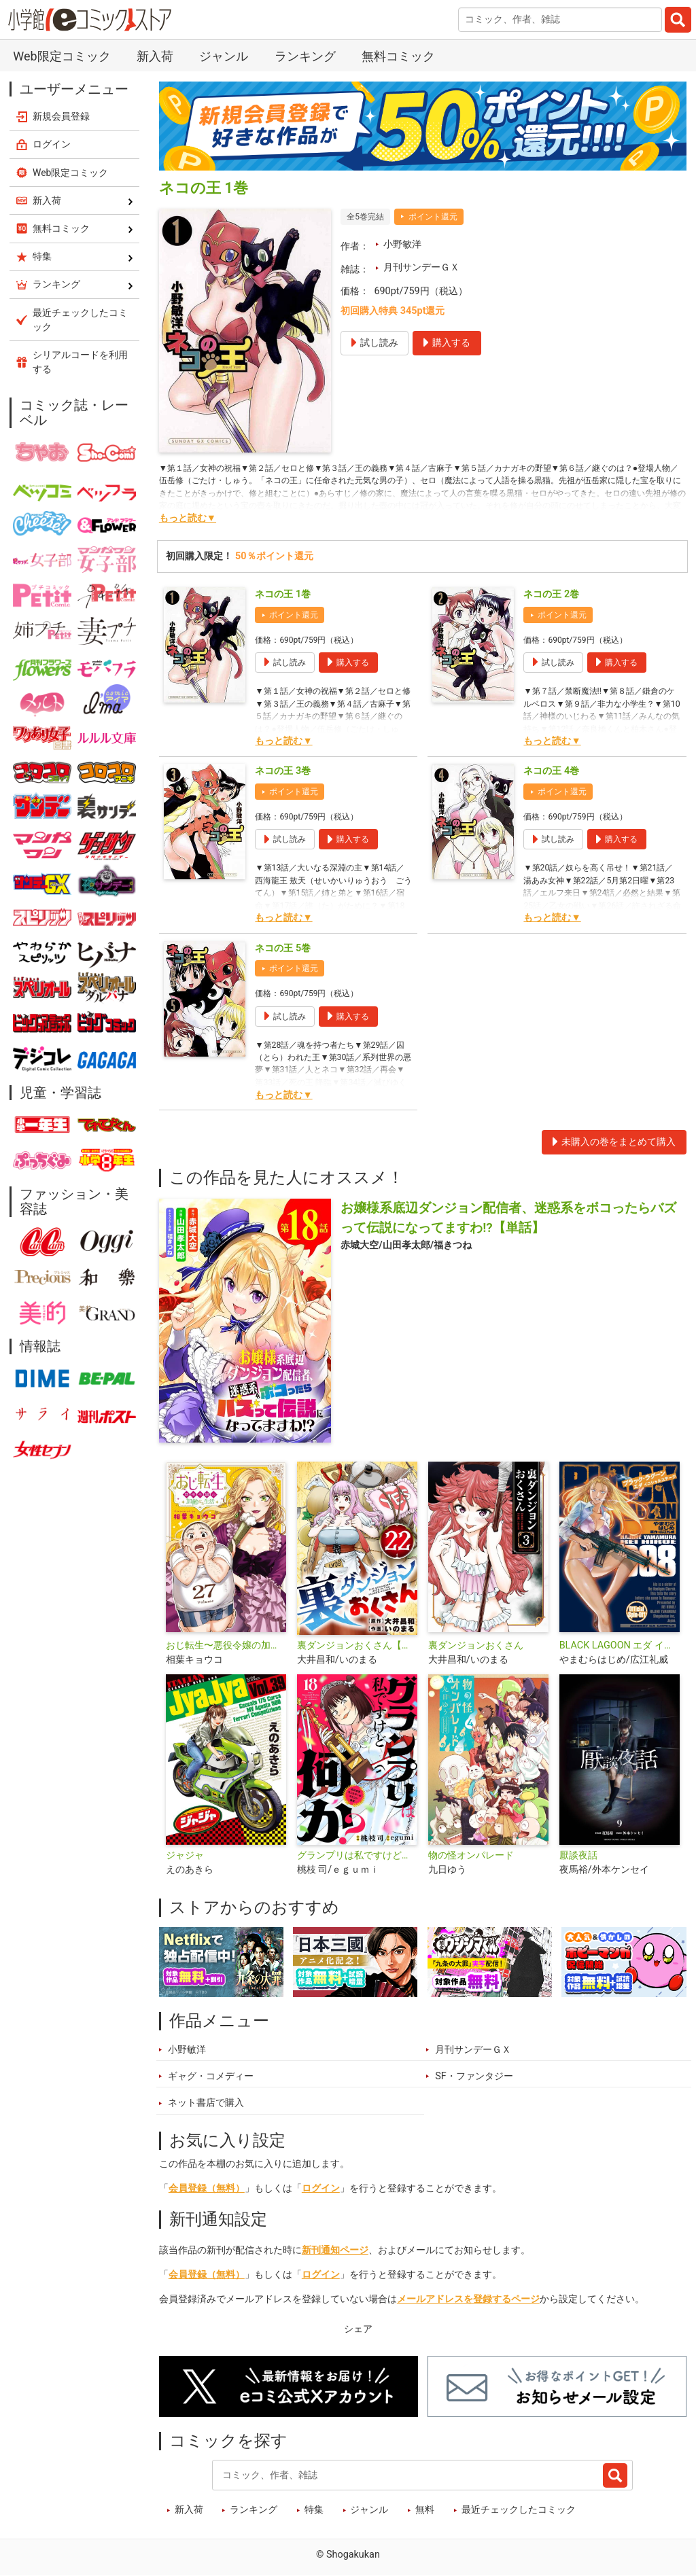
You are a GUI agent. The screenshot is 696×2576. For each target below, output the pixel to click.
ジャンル (223, 56)
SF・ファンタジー (474, 2076)
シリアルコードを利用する (80, 361)
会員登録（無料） (207, 2188)
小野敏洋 (402, 244)
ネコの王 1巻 (283, 594)
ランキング (305, 56)
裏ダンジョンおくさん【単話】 (357, 1645)
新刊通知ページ (335, 2250)
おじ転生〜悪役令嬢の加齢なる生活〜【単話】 (226, 1645)
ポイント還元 (432, 217)
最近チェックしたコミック (519, 2510)
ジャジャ (185, 1855)
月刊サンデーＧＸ (421, 267)
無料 (424, 2510)
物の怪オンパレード (471, 1855)
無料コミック (398, 56)
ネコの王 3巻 (283, 771)
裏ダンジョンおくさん (475, 1645)
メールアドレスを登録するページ (468, 2299)
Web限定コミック (61, 56)
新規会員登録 (61, 116)
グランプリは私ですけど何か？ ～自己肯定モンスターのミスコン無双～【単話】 (357, 1855)
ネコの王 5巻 (283, 948)
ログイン (321, 2188)
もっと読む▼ (187, 518)
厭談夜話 (578, 1855)
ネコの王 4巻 (551, 771)
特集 (314, 2510)
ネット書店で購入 (206, 2103)
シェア (358, 2329)
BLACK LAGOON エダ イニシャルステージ (619, 1645)
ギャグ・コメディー (211, 2076)
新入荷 (155, 56)
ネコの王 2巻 (551, 594)
